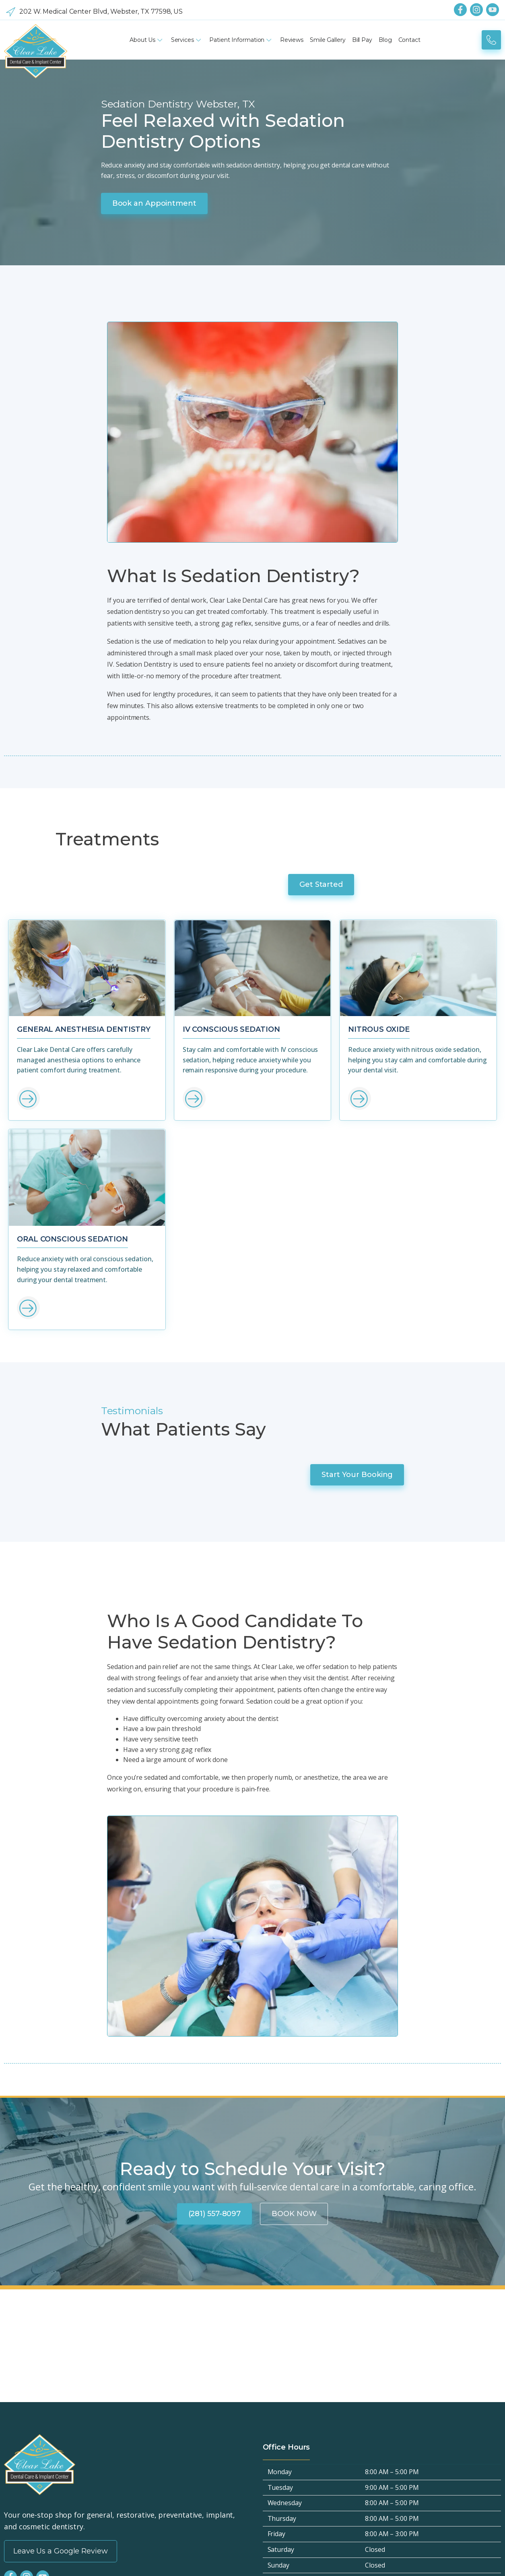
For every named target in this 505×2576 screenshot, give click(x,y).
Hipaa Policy (22, 2297)
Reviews (291, 39)
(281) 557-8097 (214, 1764)
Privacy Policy (24, 2311)
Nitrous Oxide (379, 803)
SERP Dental (333, 2558)
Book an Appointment (57, 205)
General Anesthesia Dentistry (83, 803)
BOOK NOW (294, 1764)
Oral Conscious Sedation (72, 1016)
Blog (385, 39)
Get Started (464, 649)
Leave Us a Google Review (60, 2102)
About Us (147, 39)
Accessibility (21, 2325)
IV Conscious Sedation (231, 803)
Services (187, 39)
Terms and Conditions (37, 2340)
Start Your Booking (454, 1203)
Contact (409, 39)
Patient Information (241, 39)
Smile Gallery (328, 39)
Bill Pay (362, 39)
